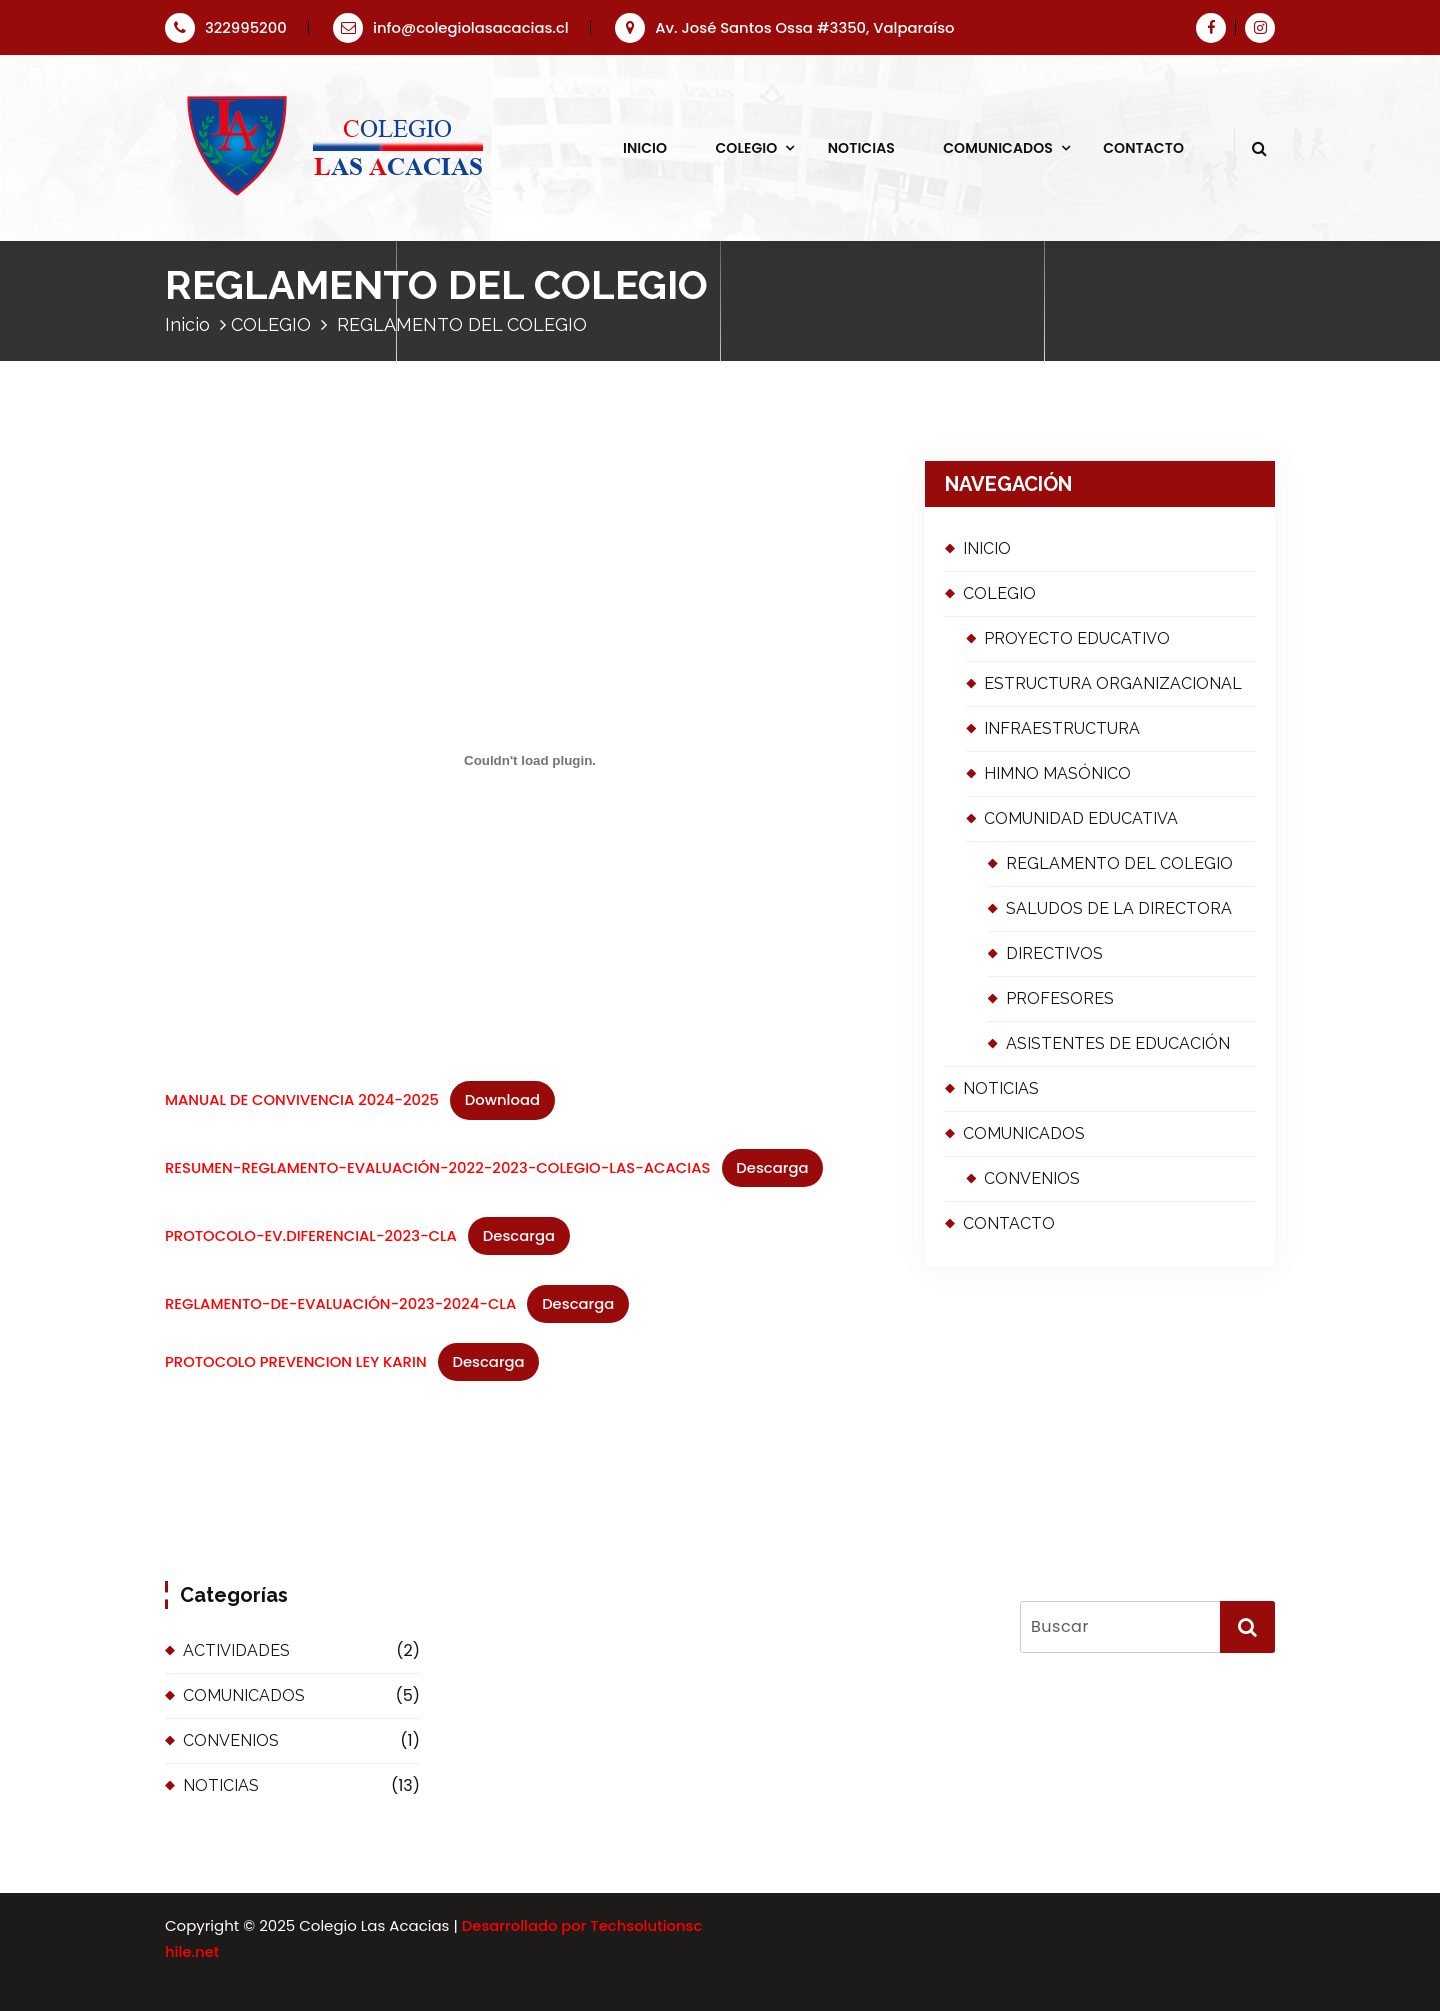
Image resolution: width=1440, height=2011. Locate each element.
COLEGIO (746, 148)
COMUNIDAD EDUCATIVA (1081, 818)
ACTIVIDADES (236, 1650)
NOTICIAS (861, 148)
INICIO (645, 148)
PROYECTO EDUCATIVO (1077, 638)
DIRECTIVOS (1054, 953)
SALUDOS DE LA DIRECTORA (1119, 908)
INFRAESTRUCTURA (1062, 728)
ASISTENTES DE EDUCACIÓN (1118, 1043)
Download (502, 1099)
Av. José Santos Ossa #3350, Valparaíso (784, 27)
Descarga (772, 1167)
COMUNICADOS (998, 148)
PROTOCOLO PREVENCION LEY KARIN (296, 1361)
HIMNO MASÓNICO (1057, 773)
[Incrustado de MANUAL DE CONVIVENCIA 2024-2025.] (530, 761)
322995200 (226, 27)
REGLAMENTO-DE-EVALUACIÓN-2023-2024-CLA (340, 1303)
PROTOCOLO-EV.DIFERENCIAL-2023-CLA (311, 1235)
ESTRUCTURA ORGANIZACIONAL (1113, 683)
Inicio (187, 324)
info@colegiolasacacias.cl (451, 27)
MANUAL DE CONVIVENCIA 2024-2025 (302, 1099)
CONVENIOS (1032, 1178)
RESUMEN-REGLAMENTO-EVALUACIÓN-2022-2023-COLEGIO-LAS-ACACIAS (437, 1167)
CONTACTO (1143, 148)
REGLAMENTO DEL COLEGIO (1119, 863)
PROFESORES (1060, 998)
